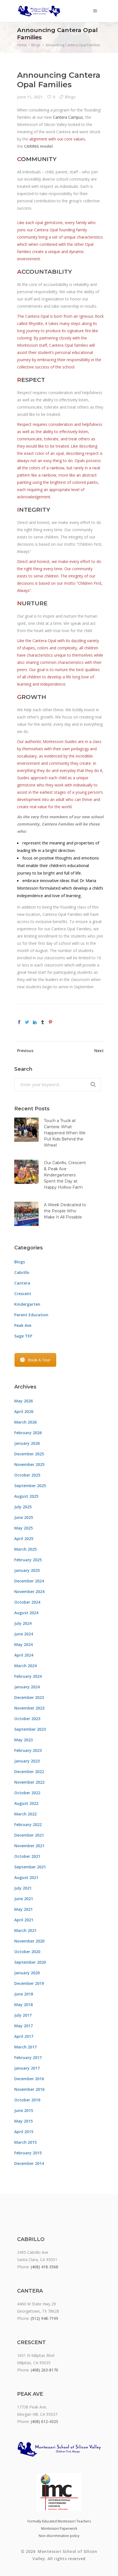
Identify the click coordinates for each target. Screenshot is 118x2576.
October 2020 (27, 1951)
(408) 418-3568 (44, 2266)
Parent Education (31, 1314)
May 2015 (23, 2121)
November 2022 (29, 1782)
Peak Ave (22, 1325)
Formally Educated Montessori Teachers (59, 2521)
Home (22, 45)
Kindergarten (27, 1304)
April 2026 (23, 1411)
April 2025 (23, 1538)
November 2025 (29, 1464)
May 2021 (23, 1909)
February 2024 (28, 1676)
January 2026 (27, 1443)
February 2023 (28, 1750)
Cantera (22, 1283)
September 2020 (30, 1962)
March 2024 (25, 1665)
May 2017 (23, 2025)
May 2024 (23, 1644)
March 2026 (25, 1422)
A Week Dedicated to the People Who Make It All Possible (65, 1211)
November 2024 (29, 1591)
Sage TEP (23, 1336)
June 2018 (23, 1994)
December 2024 (29, 1581)
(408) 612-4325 (44, 2421)
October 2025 (27, 1475)
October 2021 (27, 1856)
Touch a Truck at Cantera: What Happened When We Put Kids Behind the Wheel (65, 1133)
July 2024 (23, 1623)
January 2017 (27, 2068)
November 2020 (29, 1941)
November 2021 (29, 1845)
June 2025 (23, 1517)
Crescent (22, 1293)
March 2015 (25, 2142)
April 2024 (23, 1655)
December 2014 (29, 2163)
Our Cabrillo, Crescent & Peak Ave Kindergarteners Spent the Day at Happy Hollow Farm (65, 1175)
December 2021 (29, 1835)
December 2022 (29, 1771)
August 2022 (26, 1803)
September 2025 (30, 1485)
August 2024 (26, 1612)
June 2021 (23, 1898)
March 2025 (25, 1549)
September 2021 (30, 1867)
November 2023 (29, 1708)
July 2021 (23, 1888)
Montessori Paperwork (59, 2528)
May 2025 (23, 1528)
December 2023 (29, 1697)
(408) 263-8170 (44, 2370)
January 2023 (27, 1761)
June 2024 (23, 1634)
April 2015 (23, 2131)
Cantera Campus (68, 117)
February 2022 (28, 1824)
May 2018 (23, 2004)
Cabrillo (21, 1272)
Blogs (35, 45)
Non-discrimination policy (59, 2535)
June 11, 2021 (30, 96)
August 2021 (26, 1877)
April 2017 (23, 2036)
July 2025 (23, 1506)
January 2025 (27, 1570)
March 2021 (25, 1930)
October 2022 (27, 1792)
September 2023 (30, 1729)
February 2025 (28, 1559)
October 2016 (27, 2099)
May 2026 (23, 1401)
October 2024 (27, 1602)
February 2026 (28, 1432)
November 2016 (29, 2089)
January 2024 (27, 1686)
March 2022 (25, 1814)
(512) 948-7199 (44, 2318)
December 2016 (29, 2078)
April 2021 (23, 1919)
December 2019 (29, 1983)
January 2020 (27, 1972)
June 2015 (23, 2110)
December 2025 (29, 1453)
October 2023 (27, 1718)
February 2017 (28, 2057)
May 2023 (23, 1739)
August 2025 (26, 1496)
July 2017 (23, 2015)
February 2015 (28, 2152)
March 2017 (25, 2047)
